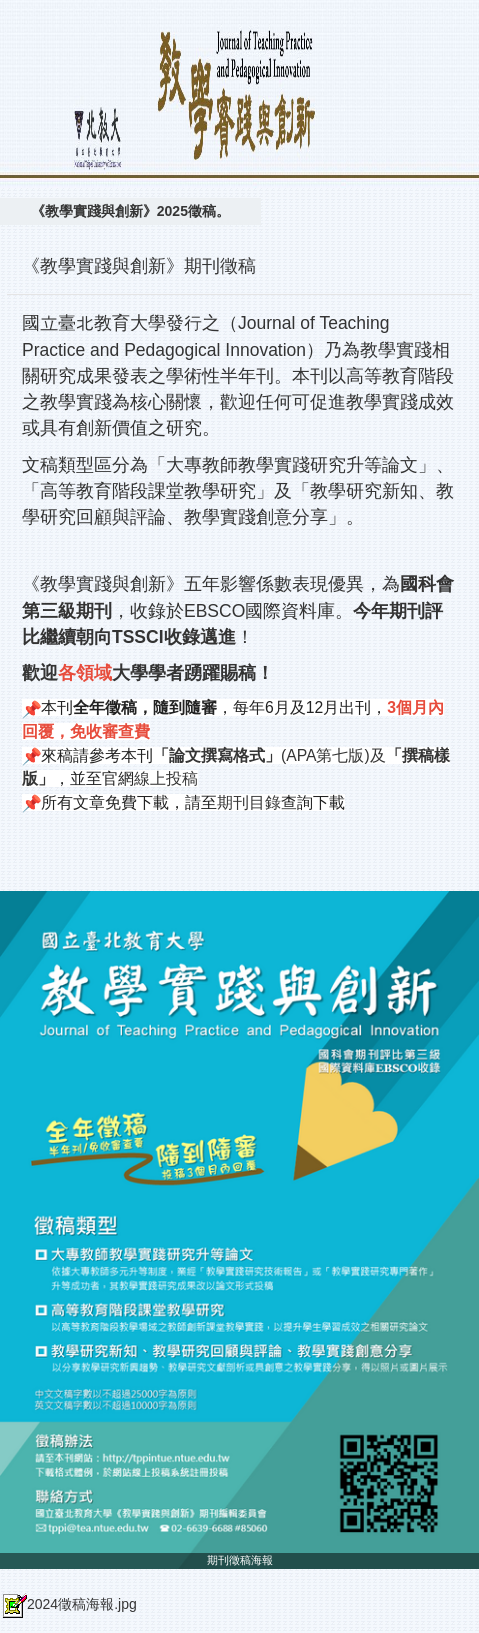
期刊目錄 (249, 802)
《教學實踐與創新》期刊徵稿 (139, 266)
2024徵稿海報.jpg (68, 1604)
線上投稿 (166, 778)
